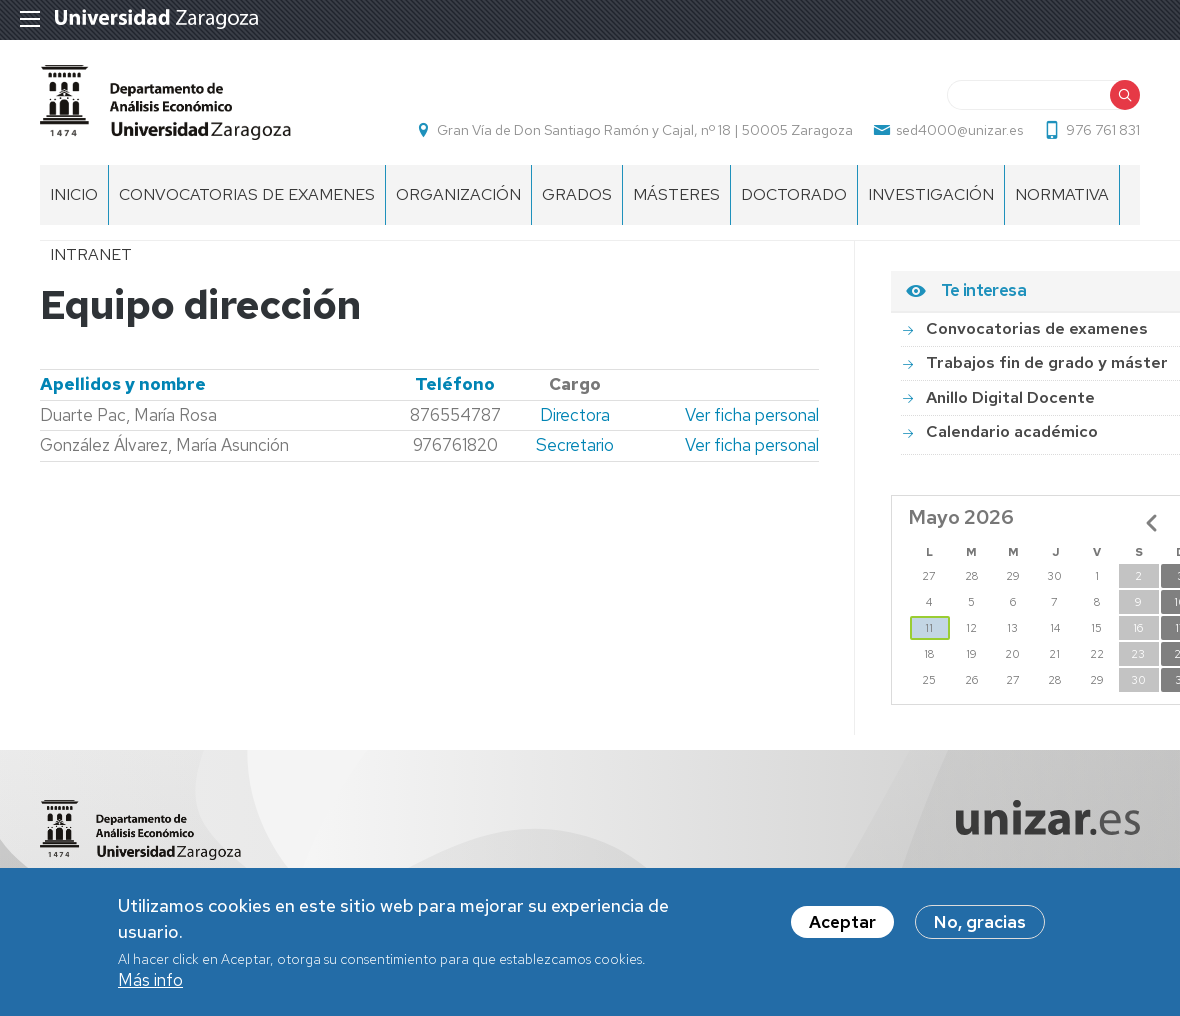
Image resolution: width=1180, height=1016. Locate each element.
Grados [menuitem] (577, 194)
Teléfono (455, 384)
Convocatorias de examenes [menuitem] (247, 194)
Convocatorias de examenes (1037, 328)
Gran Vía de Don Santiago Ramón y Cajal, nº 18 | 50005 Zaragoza (645, 130)
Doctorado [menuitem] (794, 194)
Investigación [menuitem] (931, 194)
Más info (150, 985)
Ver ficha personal (752, 415)
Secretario (575, 445)
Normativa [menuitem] (1062, 194)
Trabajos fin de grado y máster (1047, 362)
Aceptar (842, 927)
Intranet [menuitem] (91, 254)
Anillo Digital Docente (1010, 397)
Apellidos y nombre (123, 384)
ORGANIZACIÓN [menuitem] (458, 194)
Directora (575, 415)
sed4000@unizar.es (959, 130)
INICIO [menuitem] (74, 194)
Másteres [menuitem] (676, 194)
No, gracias (980, 927)
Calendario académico (1012, 431)
